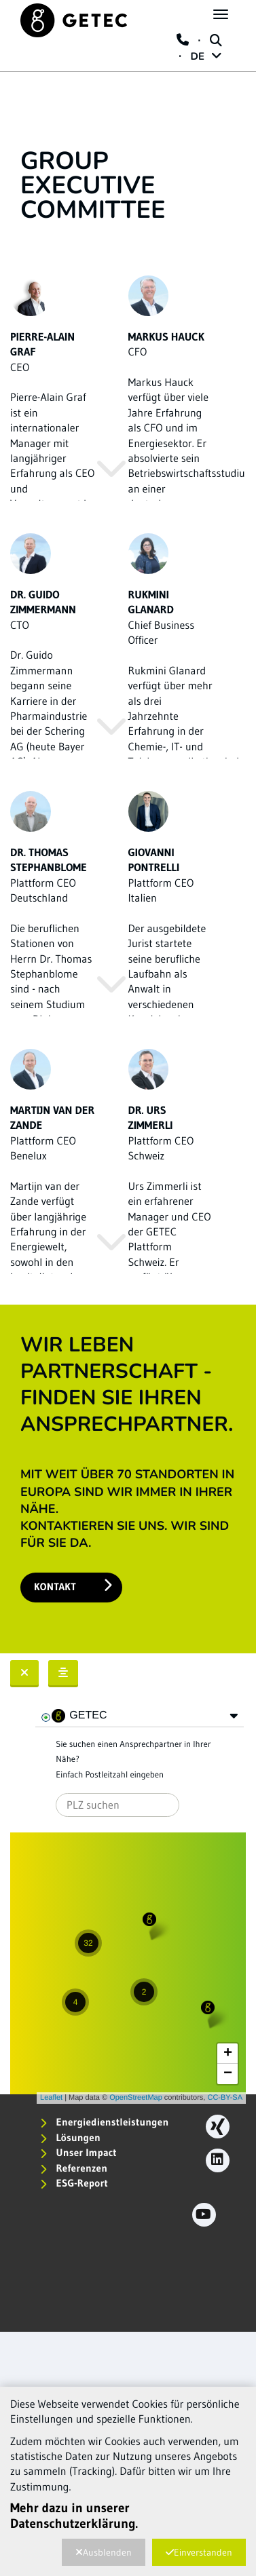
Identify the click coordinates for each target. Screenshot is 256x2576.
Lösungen (70, 2137)
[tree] (139, 1716)
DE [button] (206, 57)
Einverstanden (199, 2552)
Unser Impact (78, 2152)
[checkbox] (46, 1717)
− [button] (227, 2074)
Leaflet (51, 2098)
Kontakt (73, 1586)
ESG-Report (74, 2182)
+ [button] (227, 2053)
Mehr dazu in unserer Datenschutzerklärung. (74, 2516)
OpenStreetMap (135, 2098)
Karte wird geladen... (126, 1968)
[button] (233, 1716)
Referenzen (73, 2167)
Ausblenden (103, 2552)
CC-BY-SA (224, 2098)
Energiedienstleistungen (104, 2121)
